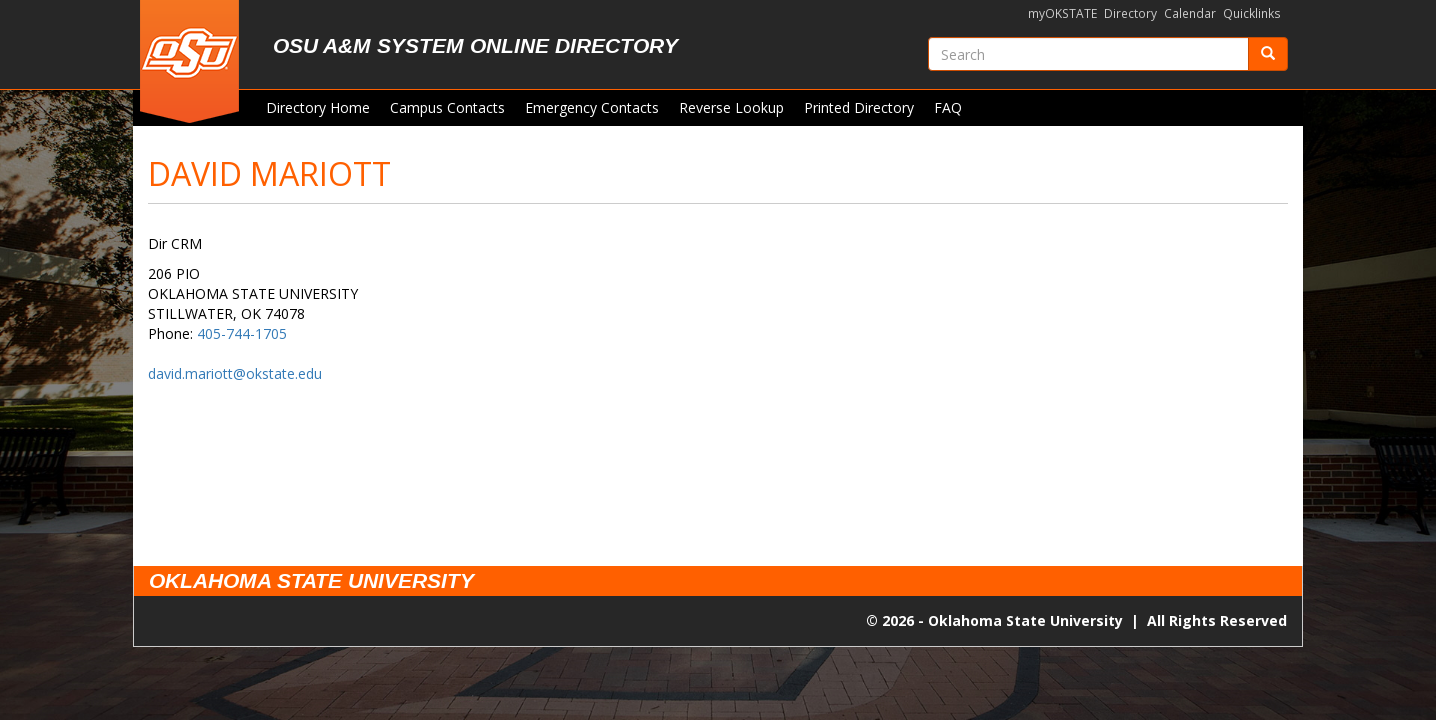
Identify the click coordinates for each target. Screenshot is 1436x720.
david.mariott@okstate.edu (235, 373)
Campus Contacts (447, 107)
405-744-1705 (242, 333)
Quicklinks (1252, 13)
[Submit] (1268, 54)
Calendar (1190, 13)
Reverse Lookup (731, 107)
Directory (1130, 13)
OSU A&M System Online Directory (475, 45)
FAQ (948, 107)
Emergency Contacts (592, 107)
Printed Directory (859, 107)
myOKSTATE (1062, 13)
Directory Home (318, 107)
